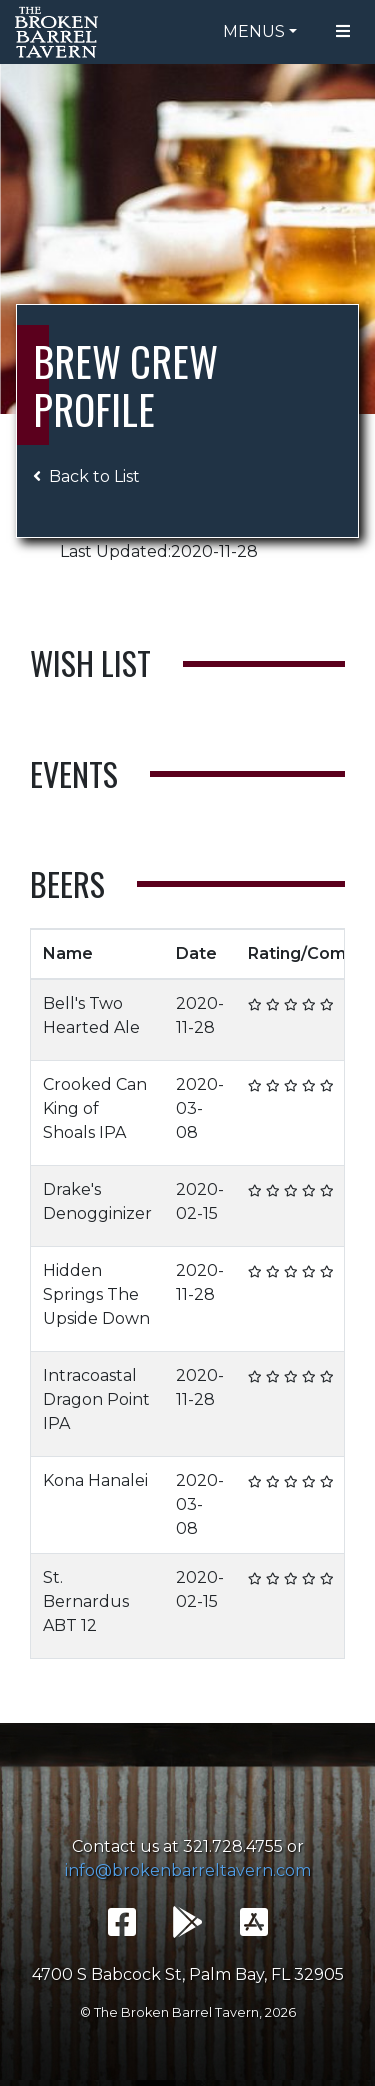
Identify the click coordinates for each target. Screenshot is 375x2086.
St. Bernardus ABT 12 (86, 1601)
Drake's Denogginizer (97, 1201)
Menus (254, 31)
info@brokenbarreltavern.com (188, 1870)
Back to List (86, 476)
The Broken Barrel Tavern (60, 32)
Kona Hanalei (95, 1480)
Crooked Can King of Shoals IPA (95, 1108)
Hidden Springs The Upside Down (96, 1294)
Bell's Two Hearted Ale (91, 1015)
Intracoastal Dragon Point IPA (96, 1399)
